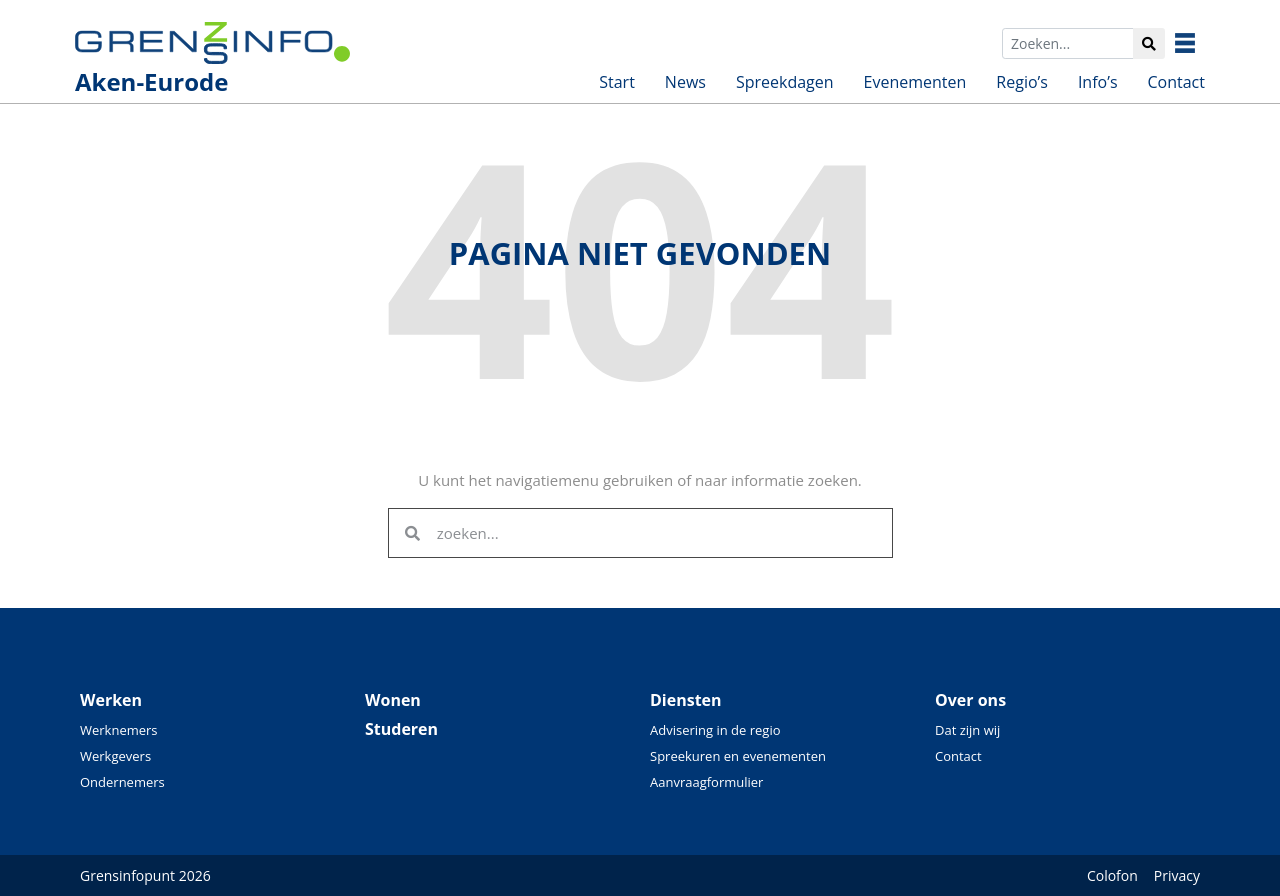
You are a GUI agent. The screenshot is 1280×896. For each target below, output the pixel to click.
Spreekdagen (785, 82)
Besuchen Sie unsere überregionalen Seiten (1200, 43)
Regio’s (1022, 82)
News (685, 82)
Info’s (1098, 82)
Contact (1176, 82)
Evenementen (915, 82)
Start (617, 82)
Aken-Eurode (151, 81)
